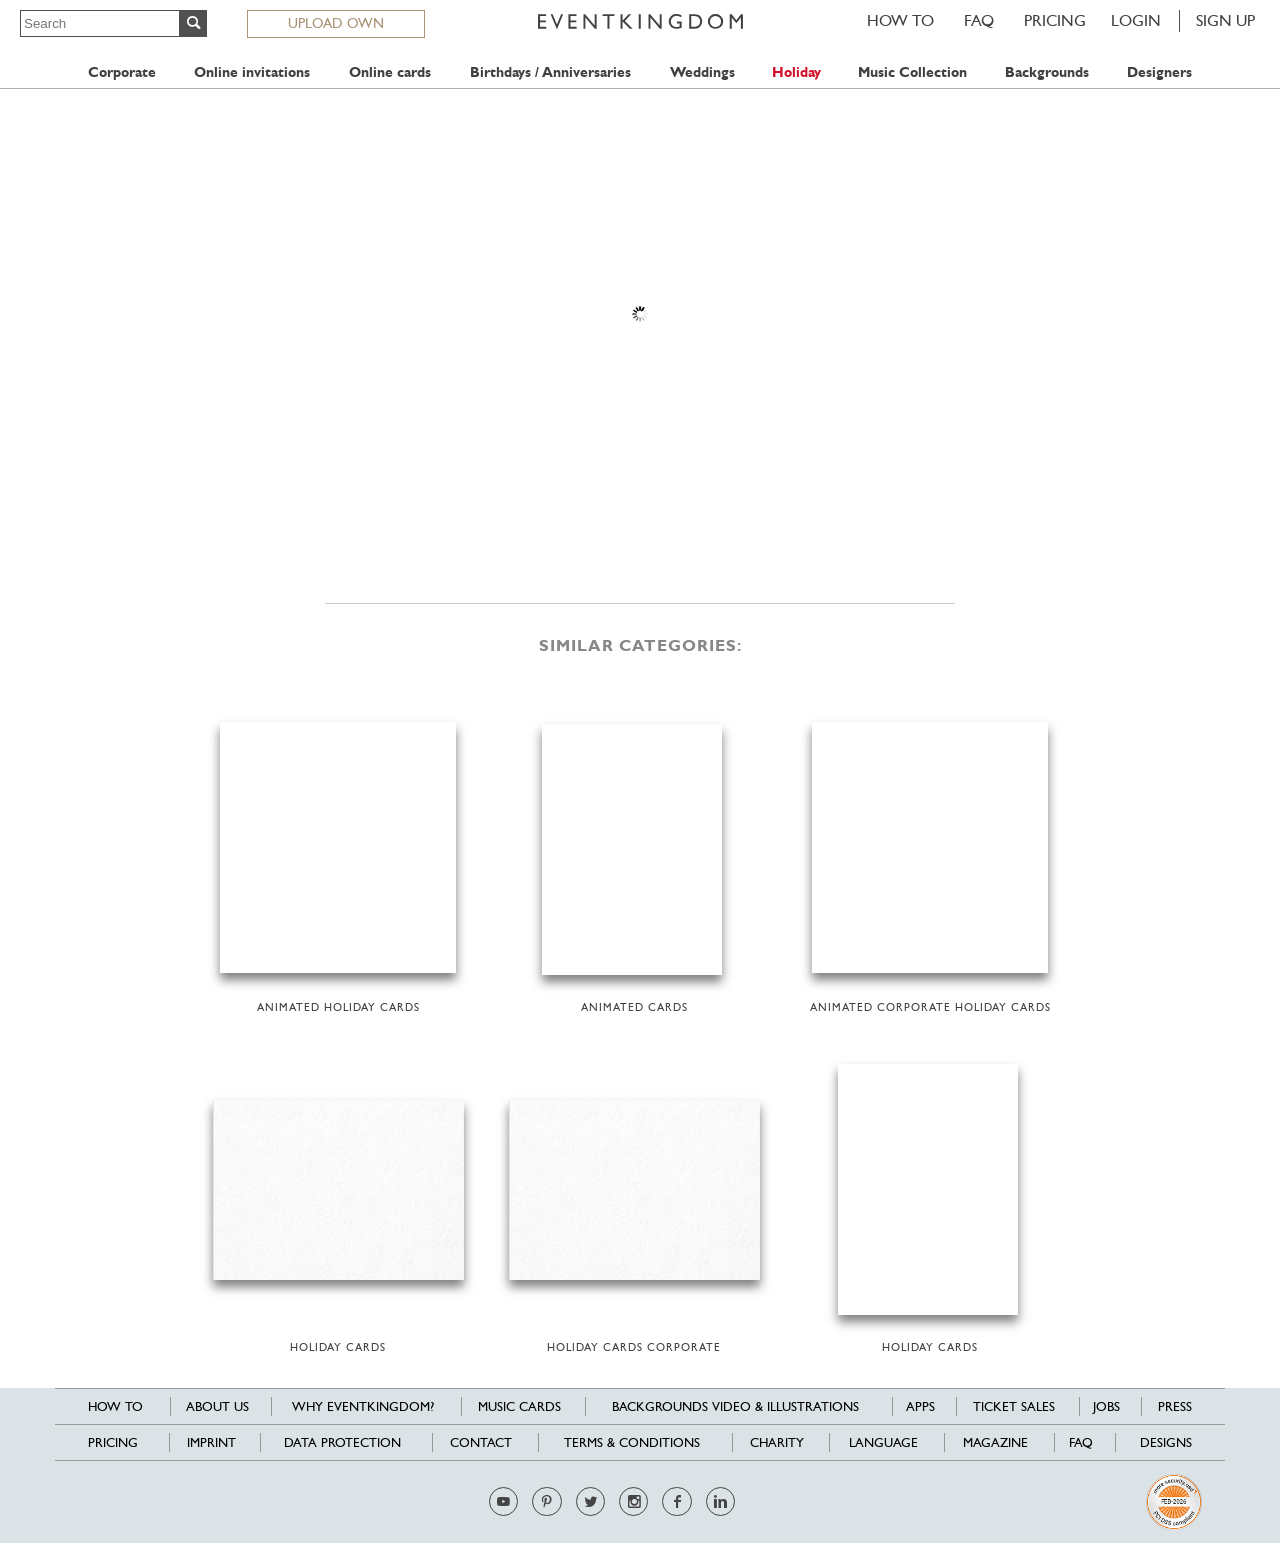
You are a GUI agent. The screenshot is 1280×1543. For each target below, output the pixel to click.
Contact (481, 1442)
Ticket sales (1014, 1406)
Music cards (519, 1406)
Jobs (1106, 1406)
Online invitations (252, 72)
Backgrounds (1047, 72)
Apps (920, 1406)
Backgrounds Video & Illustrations (735, 1406)
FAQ (979, 20)
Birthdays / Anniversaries (550, 72)
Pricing (1055, 20)
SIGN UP (1225, 20)
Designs (1166, 1442)
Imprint (211, 1442)
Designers (1159, 72)
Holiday (796, 72)
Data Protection (342, 1442)
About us (217, 1406)
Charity (777, 1442)
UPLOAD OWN (336, 23)
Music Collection (912, 72)
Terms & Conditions (632, 1442)
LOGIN (1136, 20)
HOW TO (900, 20)
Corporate (122, 72)
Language (883, 1442)
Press (1175, 1406)
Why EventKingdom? (363, 1406)
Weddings (702, 72)
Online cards (390, 72)
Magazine (995, 1442)
